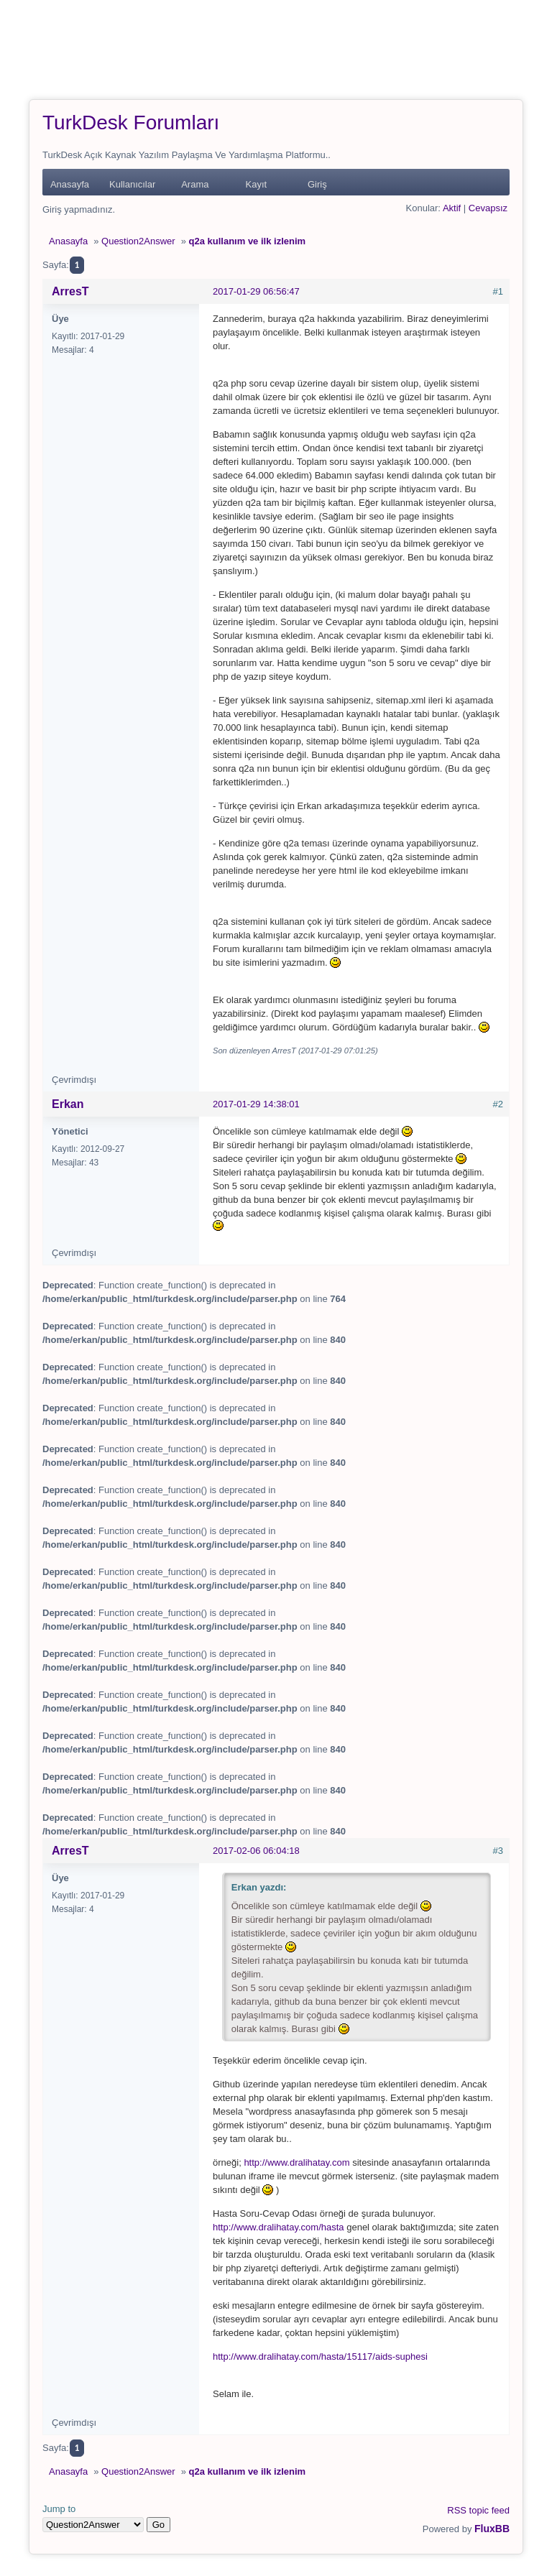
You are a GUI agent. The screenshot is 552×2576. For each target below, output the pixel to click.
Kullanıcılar (132, 184)
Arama (194, 184)
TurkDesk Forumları (130, 122)
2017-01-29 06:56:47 (256, 291)
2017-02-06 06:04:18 (256, 1850)
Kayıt (256, 184)
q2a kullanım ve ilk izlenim (247, 241)
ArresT (70, 291)
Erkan (67, 1104)
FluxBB (492, 2528)
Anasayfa (69, 184)
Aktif (452, 208)
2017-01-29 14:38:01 (256, 1104)
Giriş (317, 184)
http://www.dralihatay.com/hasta (278, 2227)
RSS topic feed (478, 2510)
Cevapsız (488, 208)
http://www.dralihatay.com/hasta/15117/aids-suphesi (320, 2356)
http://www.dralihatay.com (296, 2162)
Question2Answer (138, 241)
